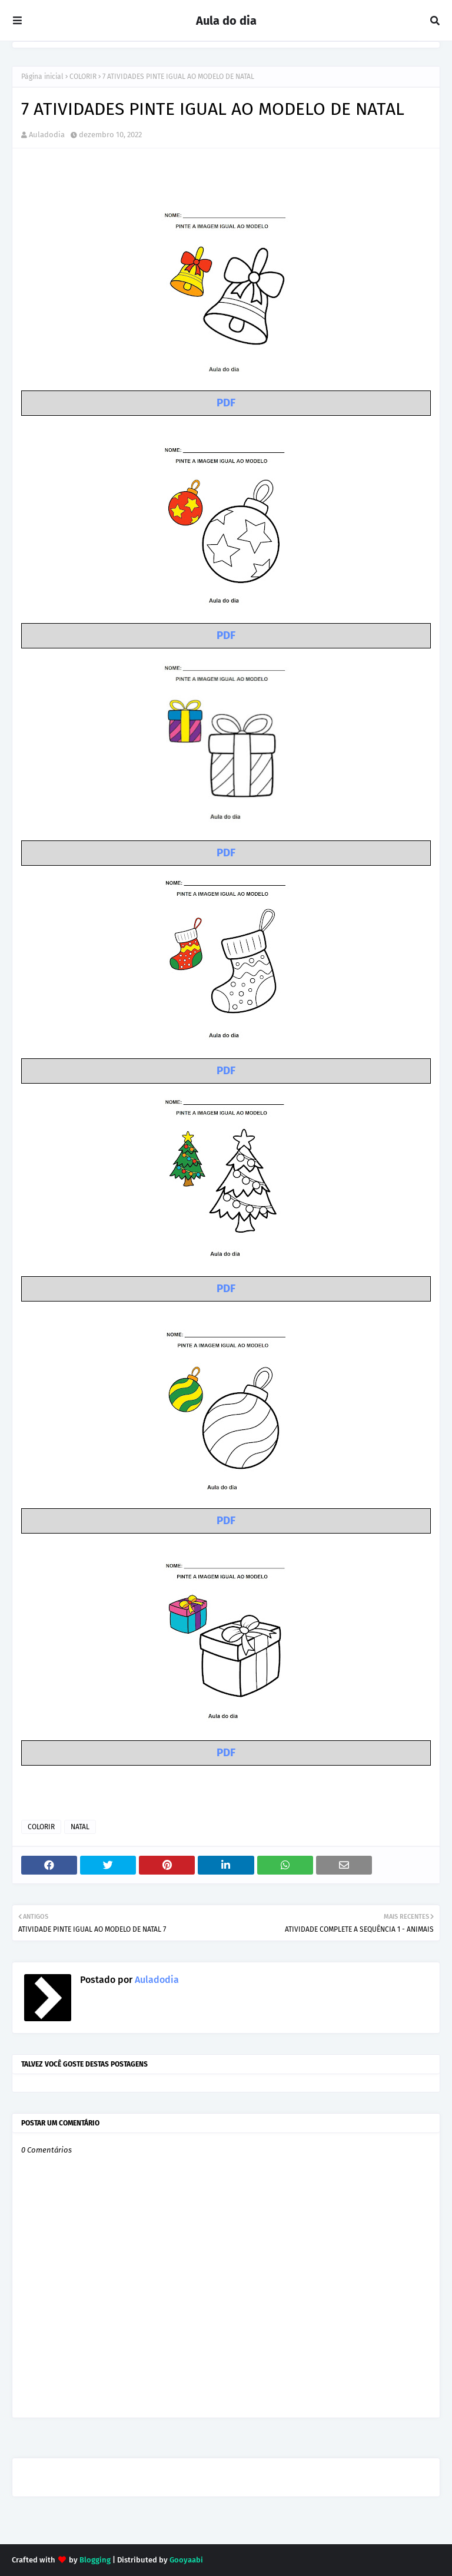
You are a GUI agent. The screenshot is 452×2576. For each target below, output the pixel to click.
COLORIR (83, 76)
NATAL (80, 1827)
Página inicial (42, 76)
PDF (226, 402)
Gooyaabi (186, 2559)
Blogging (95, 2559)
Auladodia (47, 134)
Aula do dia (226, 21)
